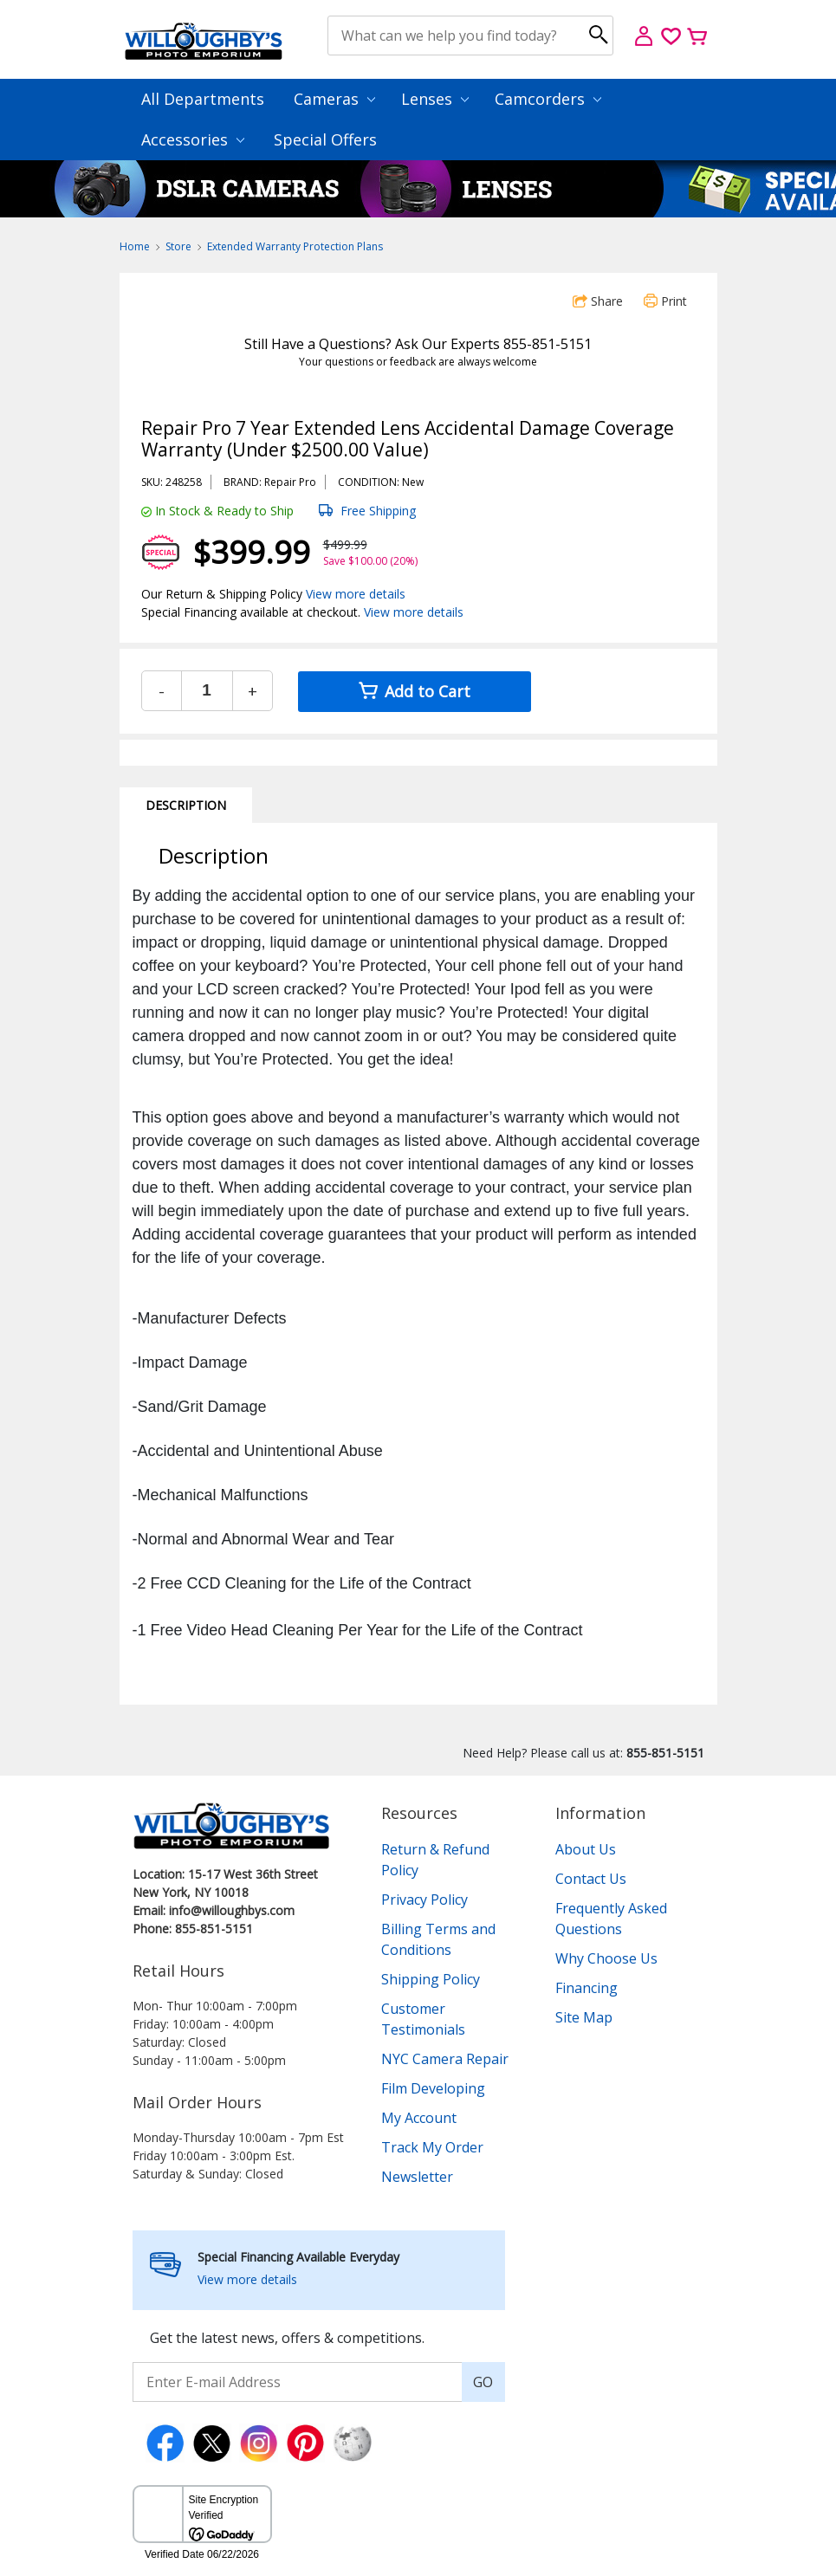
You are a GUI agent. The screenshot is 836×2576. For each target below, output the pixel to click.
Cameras (334, 98)
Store (178, 246)
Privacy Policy (424, 1899)
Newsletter (417, 2176)
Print (665, 301)
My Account (419, 2117)
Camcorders (548, 98)
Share (598, 301)
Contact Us (590, 1878)
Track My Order (432, 2147)
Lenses (435, 98)
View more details (355, 594)
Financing (586, 1987)
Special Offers (325, 139)
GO (483, 2382)
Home (135, 246)
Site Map (583, 2017)
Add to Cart (414, 691)
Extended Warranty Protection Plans (295, 246)
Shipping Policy (430, 1979)
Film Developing (433, 2088)
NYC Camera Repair (445, 2058)
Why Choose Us (606, 1958)
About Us (585, 1849)
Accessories (192, 139)
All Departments (202, 98)
